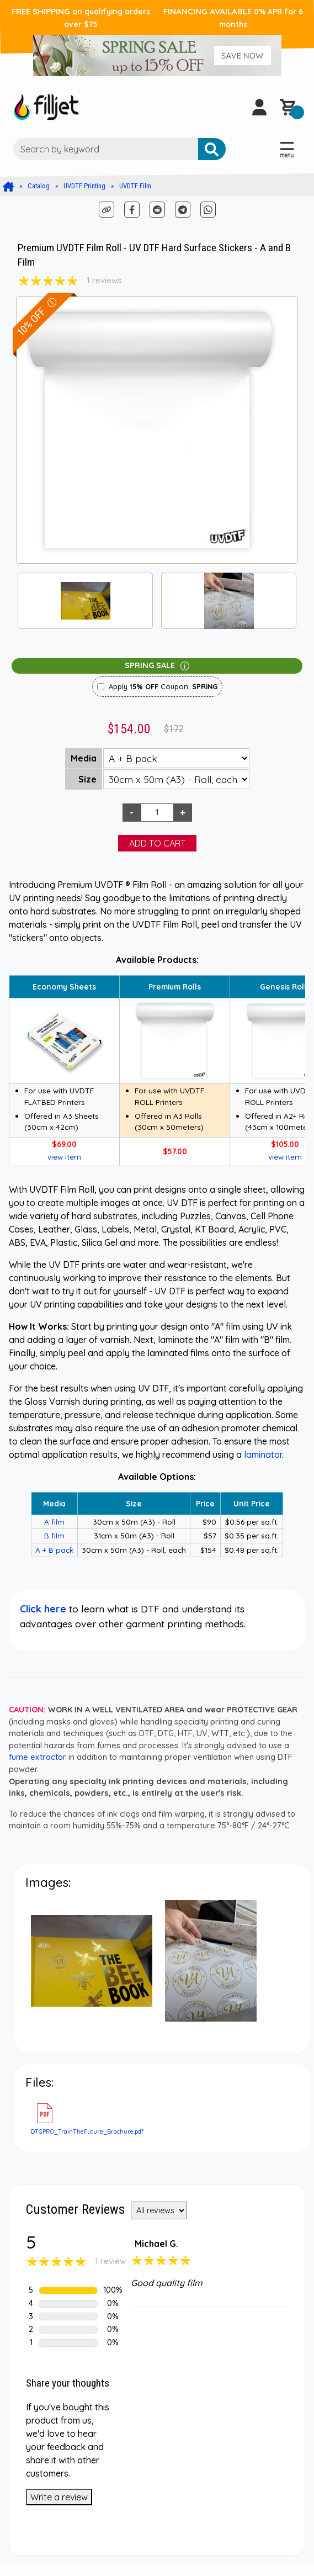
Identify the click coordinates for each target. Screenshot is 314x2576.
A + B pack (54, 1549)
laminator (263, 1454)
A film (54, 1521)
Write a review (59, 2497)
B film (54, 1535)
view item (64, 1156)
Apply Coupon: (163, 686)
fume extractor (37, 1757)
